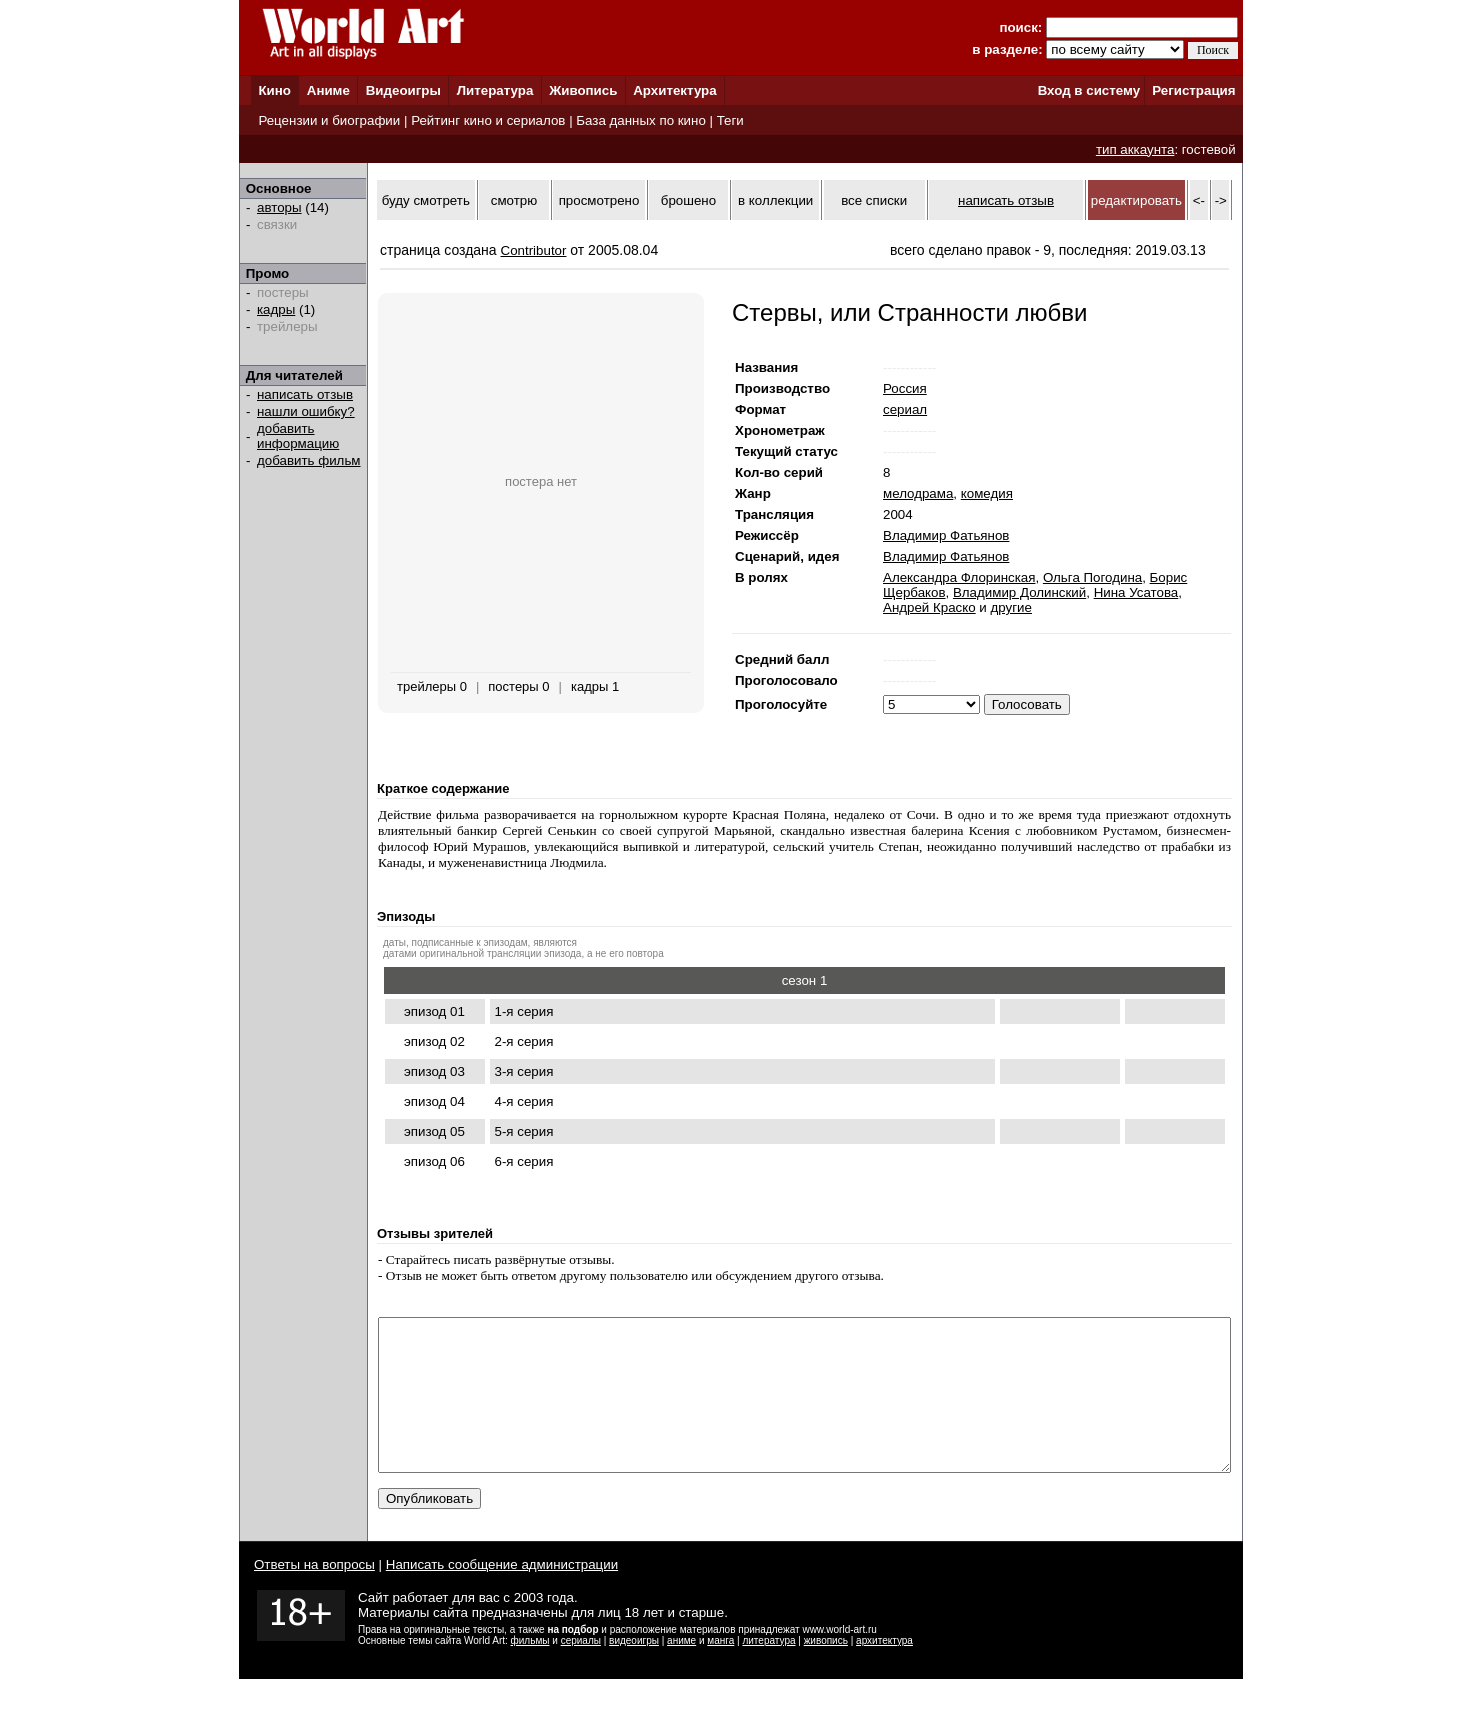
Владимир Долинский (1019, 592)
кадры (276, 309)
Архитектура (674, 90)
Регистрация (1193, 90)
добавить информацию (298, 436)
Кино (274, 90)
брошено (688, 200)
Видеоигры (403, 90)
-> (1221, 200)
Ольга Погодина (1092, 577)
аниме (681, 1670)
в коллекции (775, 200)
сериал (905, 409)
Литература (495, 90)
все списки (874, 200)
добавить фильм (309, 460)
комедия (987, 493)
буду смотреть (426, 200)
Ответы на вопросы (314, 1594)
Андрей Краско (929, 607)
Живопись (583, 90)
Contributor (534, 250)
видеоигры (634, 1670)
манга (720, 1670)
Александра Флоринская (959, 577)
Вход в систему (1089, 90)
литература (768, 1670)
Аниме (328, 90)
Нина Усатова (1136, 592)
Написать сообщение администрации (502, 1594)
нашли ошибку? (306, 411)
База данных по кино (640, 120)
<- (1199, 200)
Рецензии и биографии (329, 120)
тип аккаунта (1135, 149)
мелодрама (918, 493)
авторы (279, 207)
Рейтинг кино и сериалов (488, 120)
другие (1011, 607)
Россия (905, 388)
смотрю (514, 200)
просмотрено (599, 200)
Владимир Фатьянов (946, 535)
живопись (826, 1670)
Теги (730, 120)
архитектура (884, 1670)
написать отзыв (305, 394)
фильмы (530, 1670)
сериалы (581, 1670)
